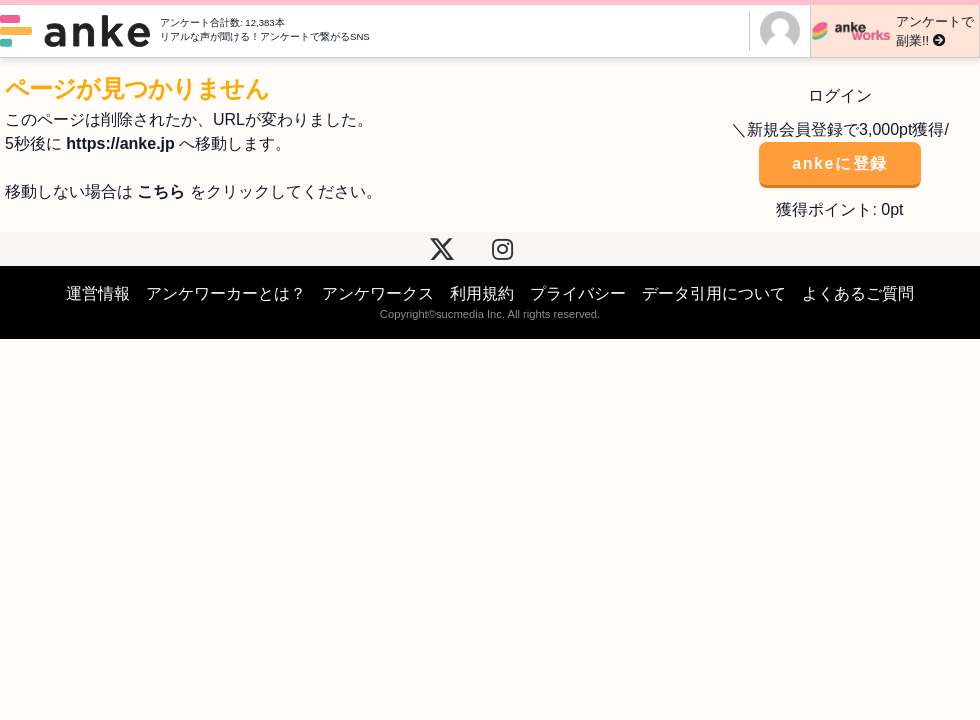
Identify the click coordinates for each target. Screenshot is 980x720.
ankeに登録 (840, 163)
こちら (161, 191)
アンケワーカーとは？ (226, 293)
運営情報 (98, 293)
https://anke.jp (120, 143)
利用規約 (482, 293)
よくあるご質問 (858, 293)
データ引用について (714, 293)
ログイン (840, 95)
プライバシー (578, 293)
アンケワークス (378, 293)
